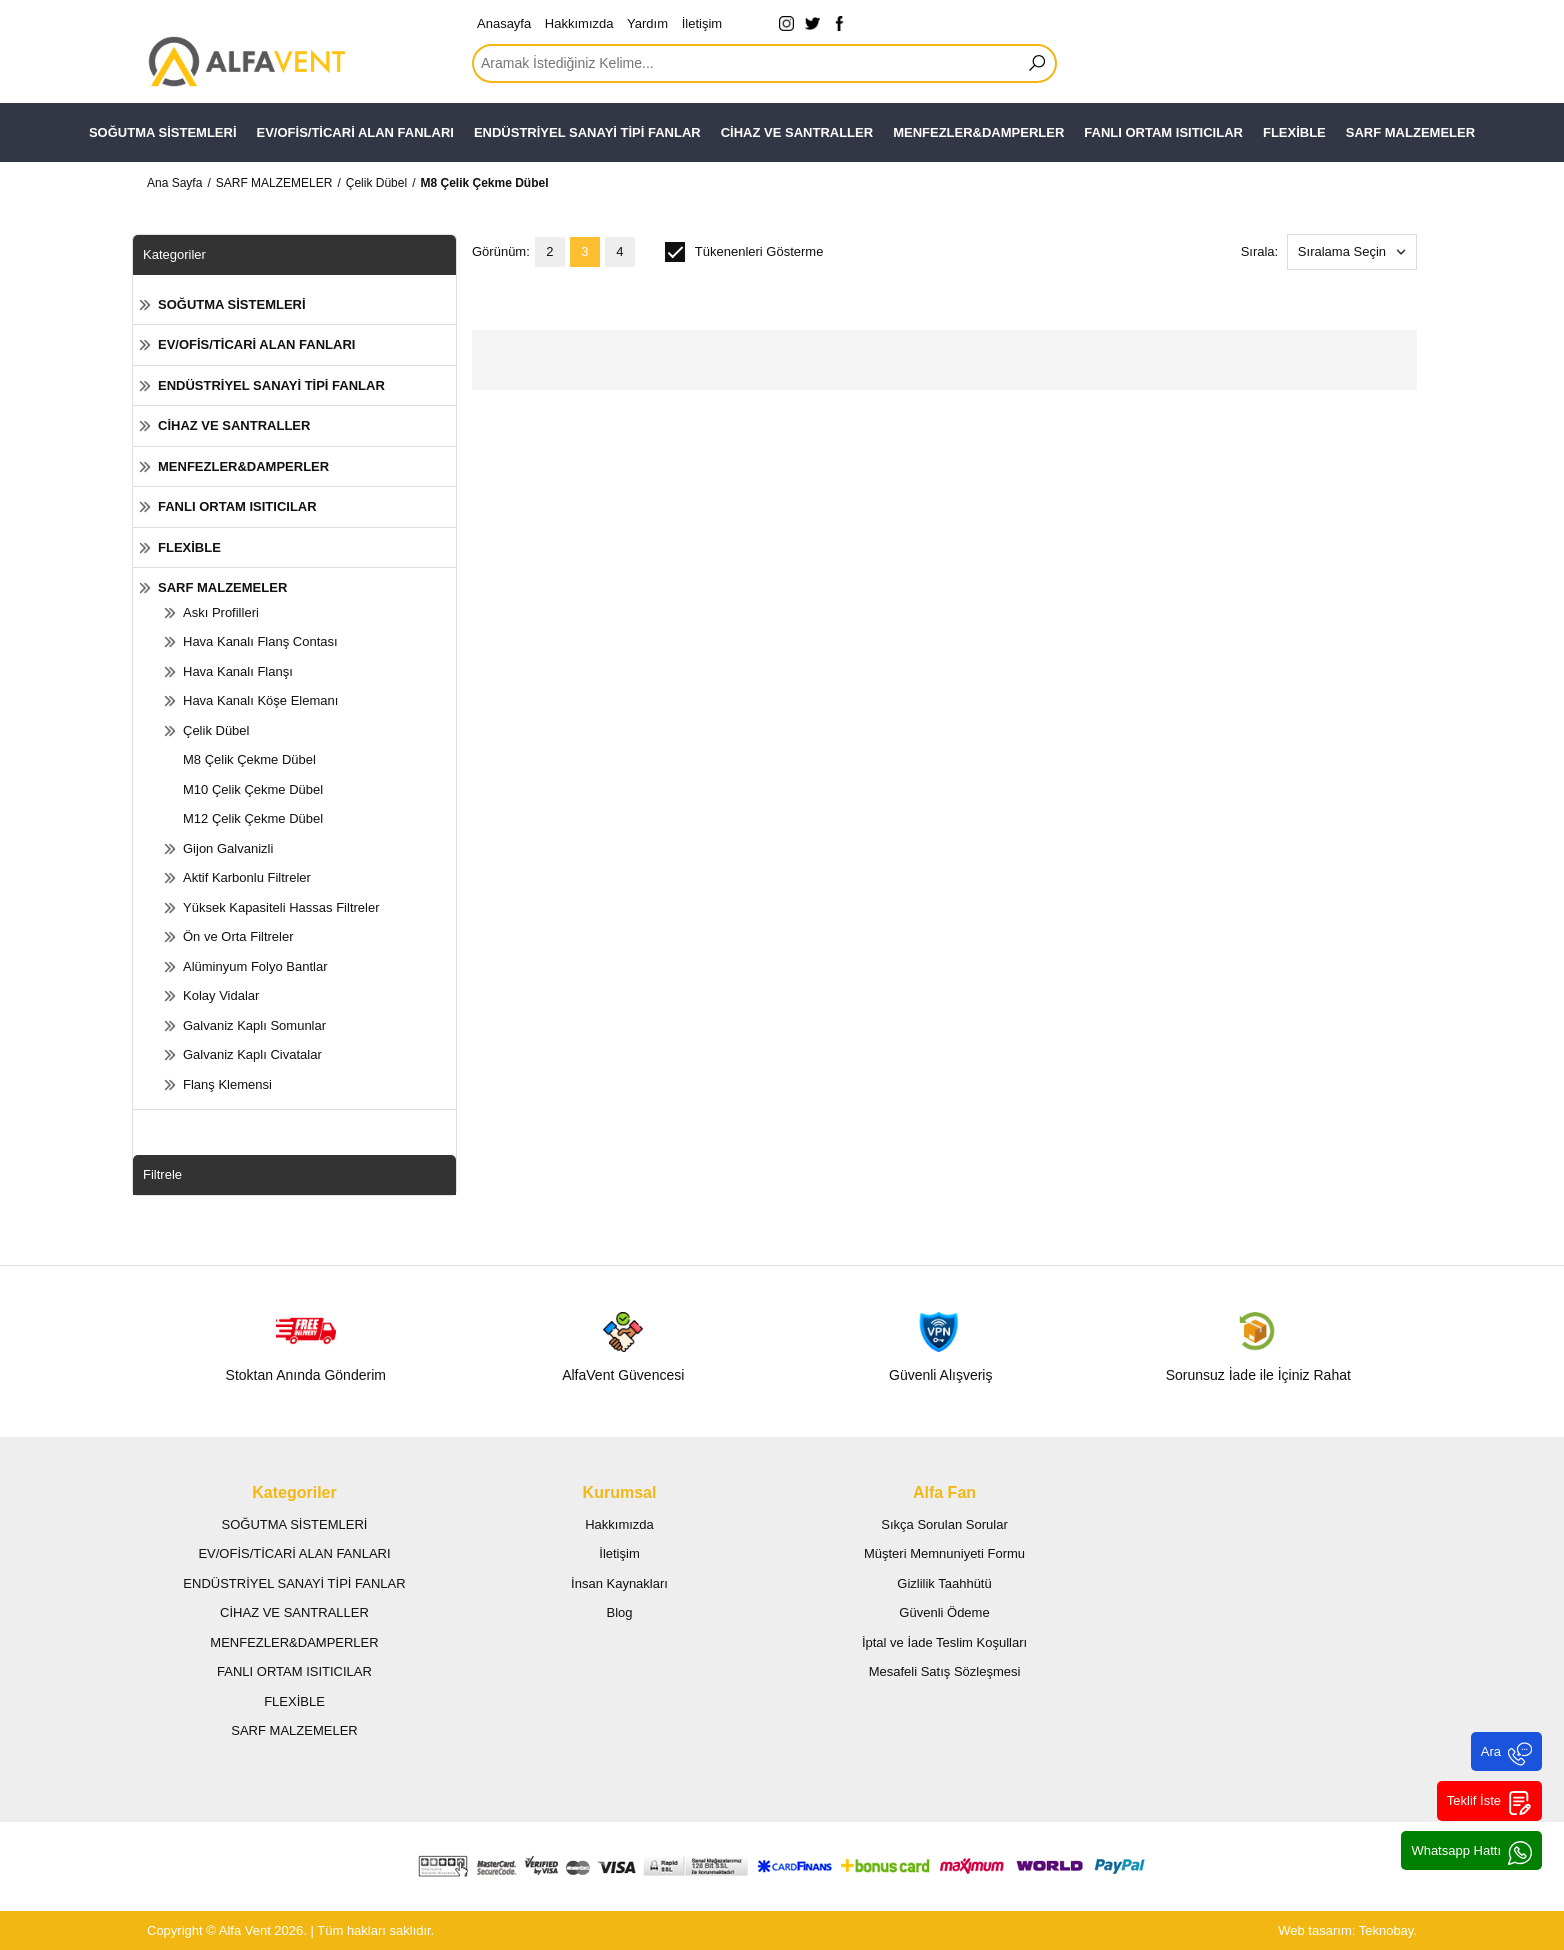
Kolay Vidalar (221, 995)
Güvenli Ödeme (944, 1612)
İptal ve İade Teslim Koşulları (944, 1642)
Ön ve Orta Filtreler (238, 936)
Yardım (647, 23)
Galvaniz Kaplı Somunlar (254, 1025)
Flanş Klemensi (227, 1084)
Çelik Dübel (376, 183)
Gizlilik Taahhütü (944, 1583)
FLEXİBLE (1294, 132)
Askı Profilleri (221, 612)
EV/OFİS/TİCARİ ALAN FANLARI (355, 132)
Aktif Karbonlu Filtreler (247, 877)
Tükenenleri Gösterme (744, 252)
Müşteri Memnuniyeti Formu (944, 1553)
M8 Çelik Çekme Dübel (484, 183)
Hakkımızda (579, 23)
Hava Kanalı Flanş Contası (260, 641)
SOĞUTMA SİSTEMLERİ (163, 132)
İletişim (702, 23)
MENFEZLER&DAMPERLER (978, 132)
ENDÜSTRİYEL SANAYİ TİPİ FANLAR (587, 132)
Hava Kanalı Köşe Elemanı (260, 700)
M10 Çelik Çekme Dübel (253, 789)
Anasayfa (504, 23)
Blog (619, 1612)
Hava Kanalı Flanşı (238, 671)
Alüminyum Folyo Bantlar (255, 966)
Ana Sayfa (174, 183)
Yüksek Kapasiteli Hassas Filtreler (281, 907)
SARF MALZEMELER (1410, 132)
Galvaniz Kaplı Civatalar (252, 1054)
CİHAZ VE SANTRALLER (797, 132)
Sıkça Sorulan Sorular (944, 1524)
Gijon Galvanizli (228, 848)
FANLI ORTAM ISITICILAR (1163, 132)
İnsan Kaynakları (619, 1583)
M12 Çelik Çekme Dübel (253, 818)
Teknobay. (1388, 1930)
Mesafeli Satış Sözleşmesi (945, 1671)
